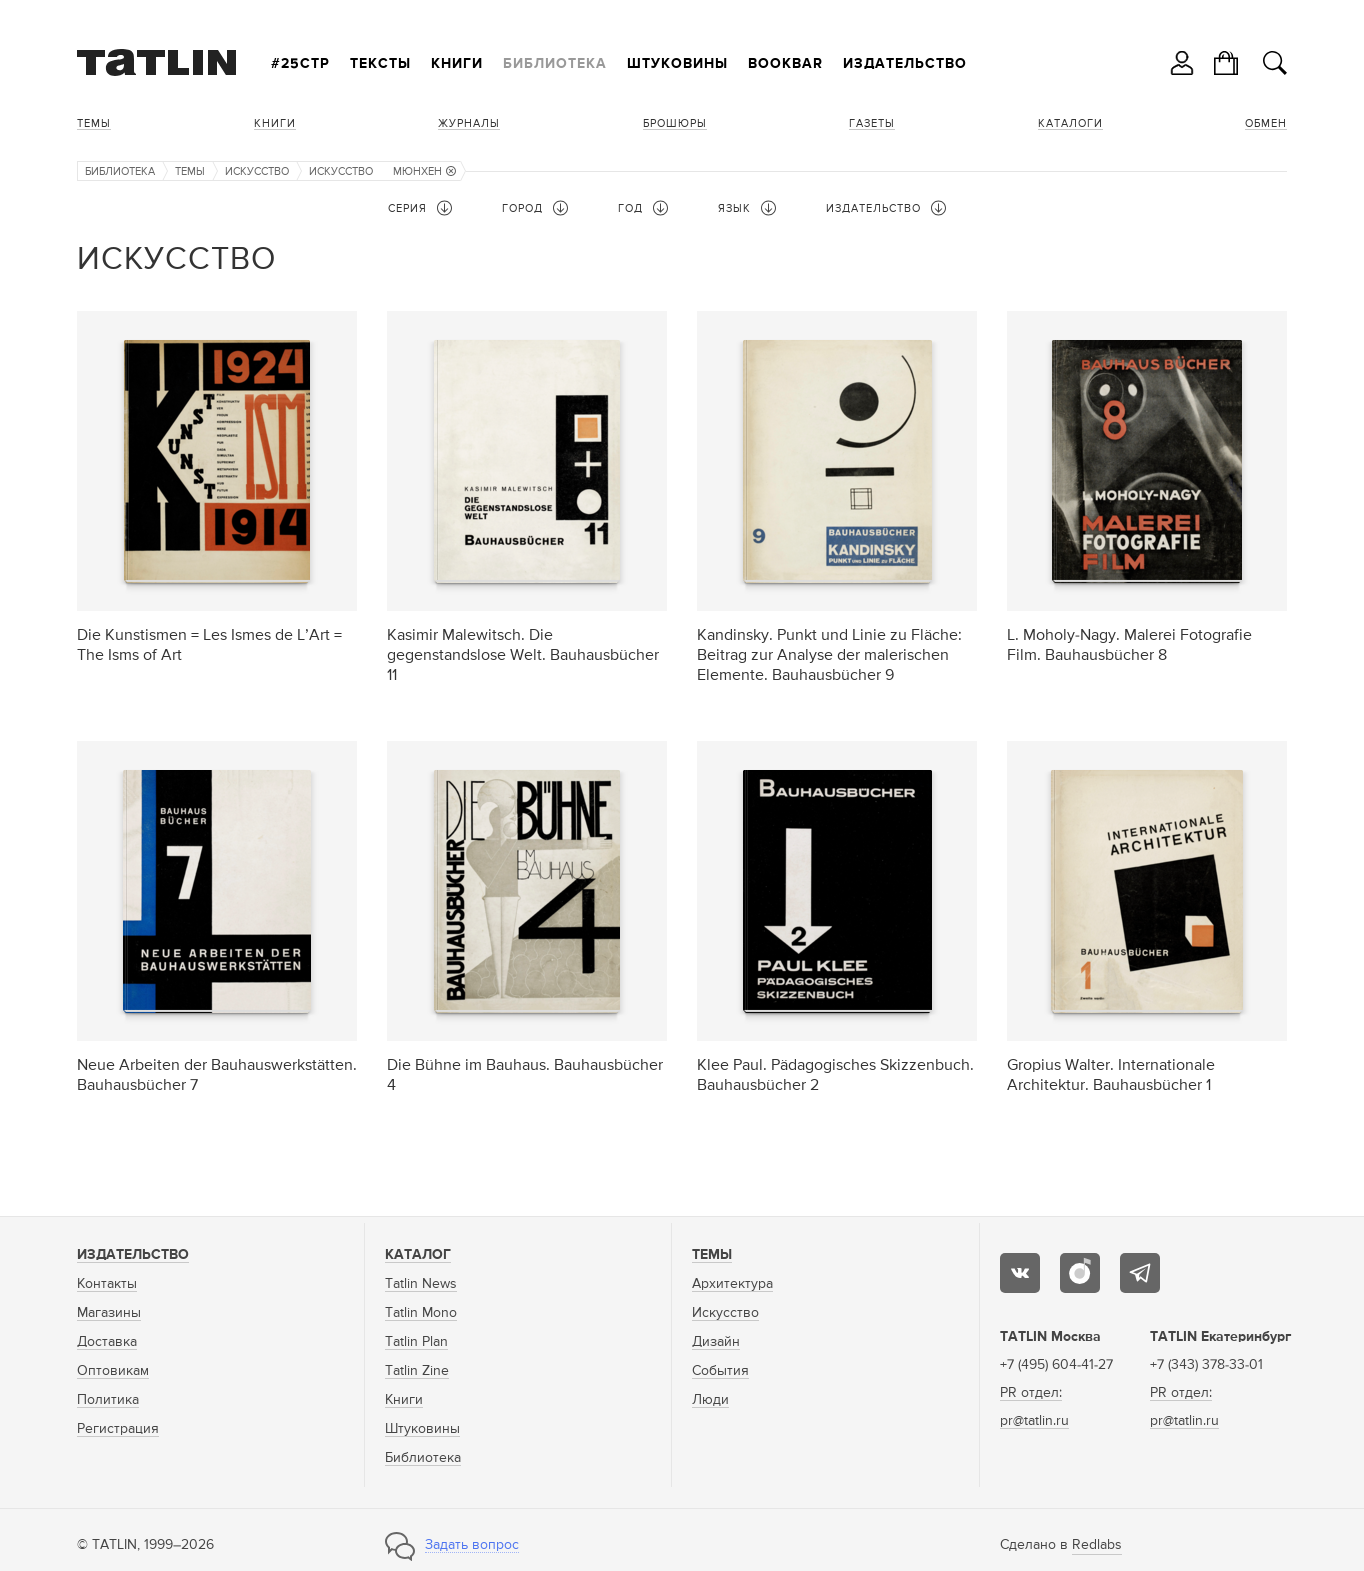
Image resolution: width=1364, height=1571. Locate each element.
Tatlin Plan (416, 1342)
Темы (94, 123)
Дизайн (716, 1342)
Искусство (257, 171)
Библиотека (555, 64)
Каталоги (1070, 123)
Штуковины (677, 64)
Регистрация (118, 1429)
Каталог (418, 1255)
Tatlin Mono (421, 1313)
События (720, 1371)
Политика (108, 1400)
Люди (710, 1400)
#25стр (300, 64)
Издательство (905, 64)
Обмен (1266, 123)
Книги (457, 64)
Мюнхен (424, 171)
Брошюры (675, 123)
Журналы (469, 123)
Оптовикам (113, 1371)
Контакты (107, 1284)
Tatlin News (421, 1284)
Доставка (107, 1342)
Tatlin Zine (417, 1371)
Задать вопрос (472, 1545)
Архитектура (732, 1284)
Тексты (380, 64)
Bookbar (785, 64)
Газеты (872, 123)
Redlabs (1097, 1545)
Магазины (109, 1313)
